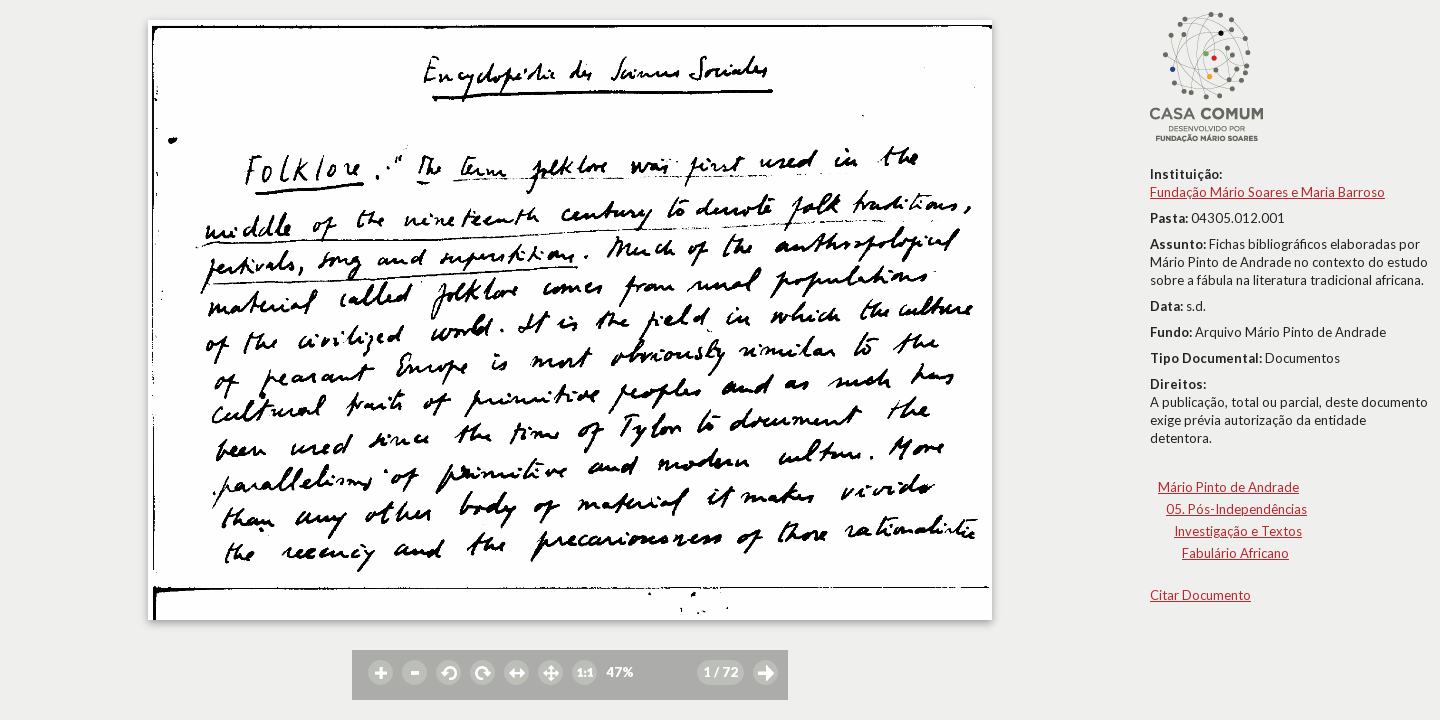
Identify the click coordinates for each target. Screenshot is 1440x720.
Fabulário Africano (1235, 553)
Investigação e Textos (1238, 531)
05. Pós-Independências (1236, 509)
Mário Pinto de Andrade (1228, 487)
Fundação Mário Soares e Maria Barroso (1267, 192)
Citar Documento (1200, 595)
